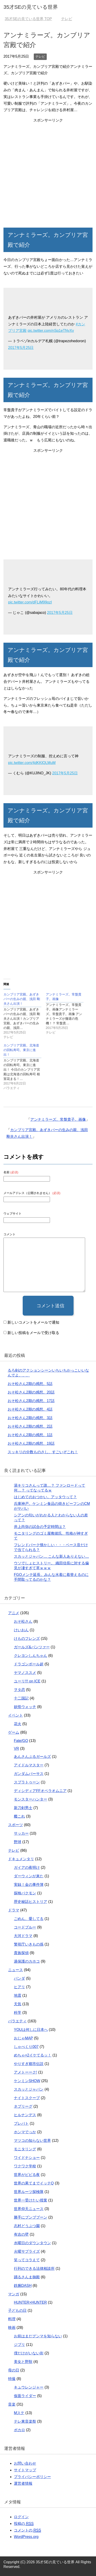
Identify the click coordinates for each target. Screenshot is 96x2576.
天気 (17, 2004)
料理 (11, 2319)
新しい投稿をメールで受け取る (33, 1333)
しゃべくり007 (26, 2047)
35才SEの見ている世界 (30, 7)
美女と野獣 (23, 2362)
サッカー (21, 1833)
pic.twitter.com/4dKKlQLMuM (32, 763)
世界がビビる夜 (27, 2175)
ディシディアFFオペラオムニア (40, 1791)
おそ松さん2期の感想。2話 (30, 1426)
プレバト (21, 2123)
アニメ (13, 1613)
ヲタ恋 (19, 1690)
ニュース (15, 1970)
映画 (11, 2327)
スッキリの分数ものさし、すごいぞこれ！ (43, 1452)
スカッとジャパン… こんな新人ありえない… (51, 1556)
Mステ (19, 2413)
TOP (28, 19)
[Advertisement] (48, 172)
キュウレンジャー (28, 2387)
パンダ (19, 1978)
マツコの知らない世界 (32, 2140)
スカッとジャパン (28, 2089)
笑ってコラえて (27, 2260)
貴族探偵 (21, 1953)
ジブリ (19, 2345)
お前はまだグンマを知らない (38, 2336)
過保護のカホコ (27, 1961)
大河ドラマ (23, 1936)
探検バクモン (25, 1893)
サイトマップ (25, 2470)
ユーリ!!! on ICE (27, 1681)
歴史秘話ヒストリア (30, 1902)
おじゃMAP (23, 2038)
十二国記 (21, 1698)
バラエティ (17, 2021)
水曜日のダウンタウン (32, 2243)
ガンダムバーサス (28, 1774)
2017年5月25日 (21, 348)
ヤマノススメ (25, 1673)
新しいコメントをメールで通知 (33, 1322)
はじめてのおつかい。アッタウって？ (45, 1497)
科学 (17, 2012)
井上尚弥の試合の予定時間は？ (40, 1527)
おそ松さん (23, 1621)
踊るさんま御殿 (27, 2277)
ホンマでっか (25, 2132)
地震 (17, 1995)
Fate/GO (21, 1741)
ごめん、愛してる (28, 1919)
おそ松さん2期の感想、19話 (31, 1443)
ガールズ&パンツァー (32, 1647)
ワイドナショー (27, 2158)
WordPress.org (26, 2537)
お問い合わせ (25, 2463)
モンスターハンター (30, 1799)
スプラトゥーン (27, 1782)
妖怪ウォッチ (25, 1707)
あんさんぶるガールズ (32, 1757)
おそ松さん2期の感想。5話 (30, 1384)
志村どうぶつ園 (27, 2226)
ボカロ (19, 2430)
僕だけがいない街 (28, 2353)
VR (16, 1748)
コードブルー (25, 1927)
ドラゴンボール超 (28, 1664)
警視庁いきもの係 (28, 1944)
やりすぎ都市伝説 (28, 2064)
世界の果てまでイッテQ (34, 2183)
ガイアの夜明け (27, 1867)
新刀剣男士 (23, 1808)
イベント (15, 1715)
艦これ (19, 1816)
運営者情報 (23, 2483)
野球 (17, 1842)
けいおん (21, 1630)
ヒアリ (19, 1987)
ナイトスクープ (27, 2098)
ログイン (21, 2517)
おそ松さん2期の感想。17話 (31, 1401)
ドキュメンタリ (21, 1859)
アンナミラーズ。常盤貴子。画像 (58, 1119)
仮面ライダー (25, 2396)
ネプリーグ (23, 2106)
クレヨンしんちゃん (30, 1656)
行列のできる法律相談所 (34, 2268)
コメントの (27, 2530)
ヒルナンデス (25, 2115)
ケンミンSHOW (27, 2081)
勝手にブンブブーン (30, 2217)
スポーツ (15, 1825)
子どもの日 (17, 2310)
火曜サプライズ (27, 2251)
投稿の (24, 2524)
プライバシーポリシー (32, 2477)
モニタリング (25, 2149)
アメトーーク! (25, 2072)
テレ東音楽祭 (25, 2421)
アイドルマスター (28, 1765)
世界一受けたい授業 (30, 2200)
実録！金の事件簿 (28, 1885)
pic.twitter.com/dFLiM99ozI (30, 602)
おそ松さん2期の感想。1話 (30, 1435)
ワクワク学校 (25, 2166)
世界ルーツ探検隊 (28, 2192)
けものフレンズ (27, 1638)
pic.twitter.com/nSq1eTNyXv (51, 331)
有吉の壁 (21, 2234)
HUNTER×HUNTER (30, 2302)
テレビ (40, 56)
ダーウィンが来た (28, 1876)
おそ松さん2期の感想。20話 (31, 1392)
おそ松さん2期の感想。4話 (30, 1409)
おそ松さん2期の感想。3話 (30, 1418)
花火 (17, 1724)
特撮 (11, 2379)
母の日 (13, 2370)
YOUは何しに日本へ (31, 2030)
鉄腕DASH (22, 2286)
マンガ (13, 2294)
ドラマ (13, 1910)
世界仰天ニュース (28, 2209)
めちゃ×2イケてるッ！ (32, 2055)
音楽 (11, 2404)
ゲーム (13, 1732)
